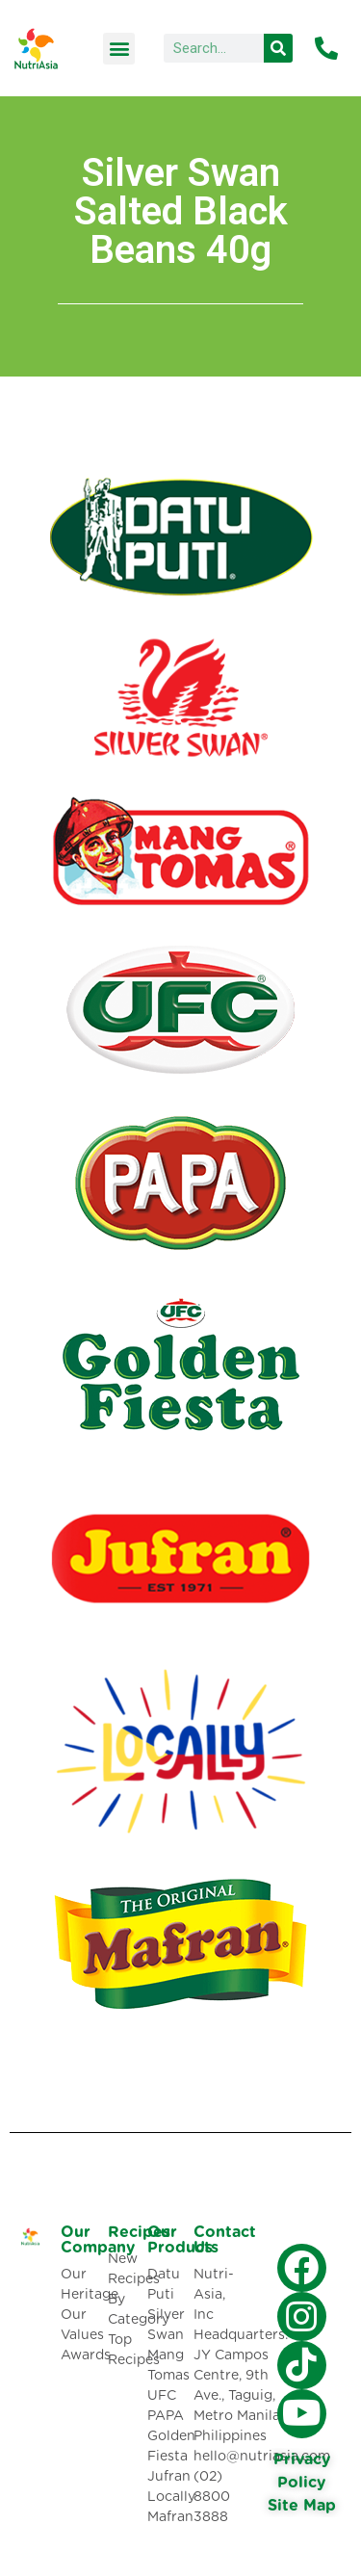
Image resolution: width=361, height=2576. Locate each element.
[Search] (278, 48)
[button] (119, 49)
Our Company (98, 2240)
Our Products (183, 2240)
